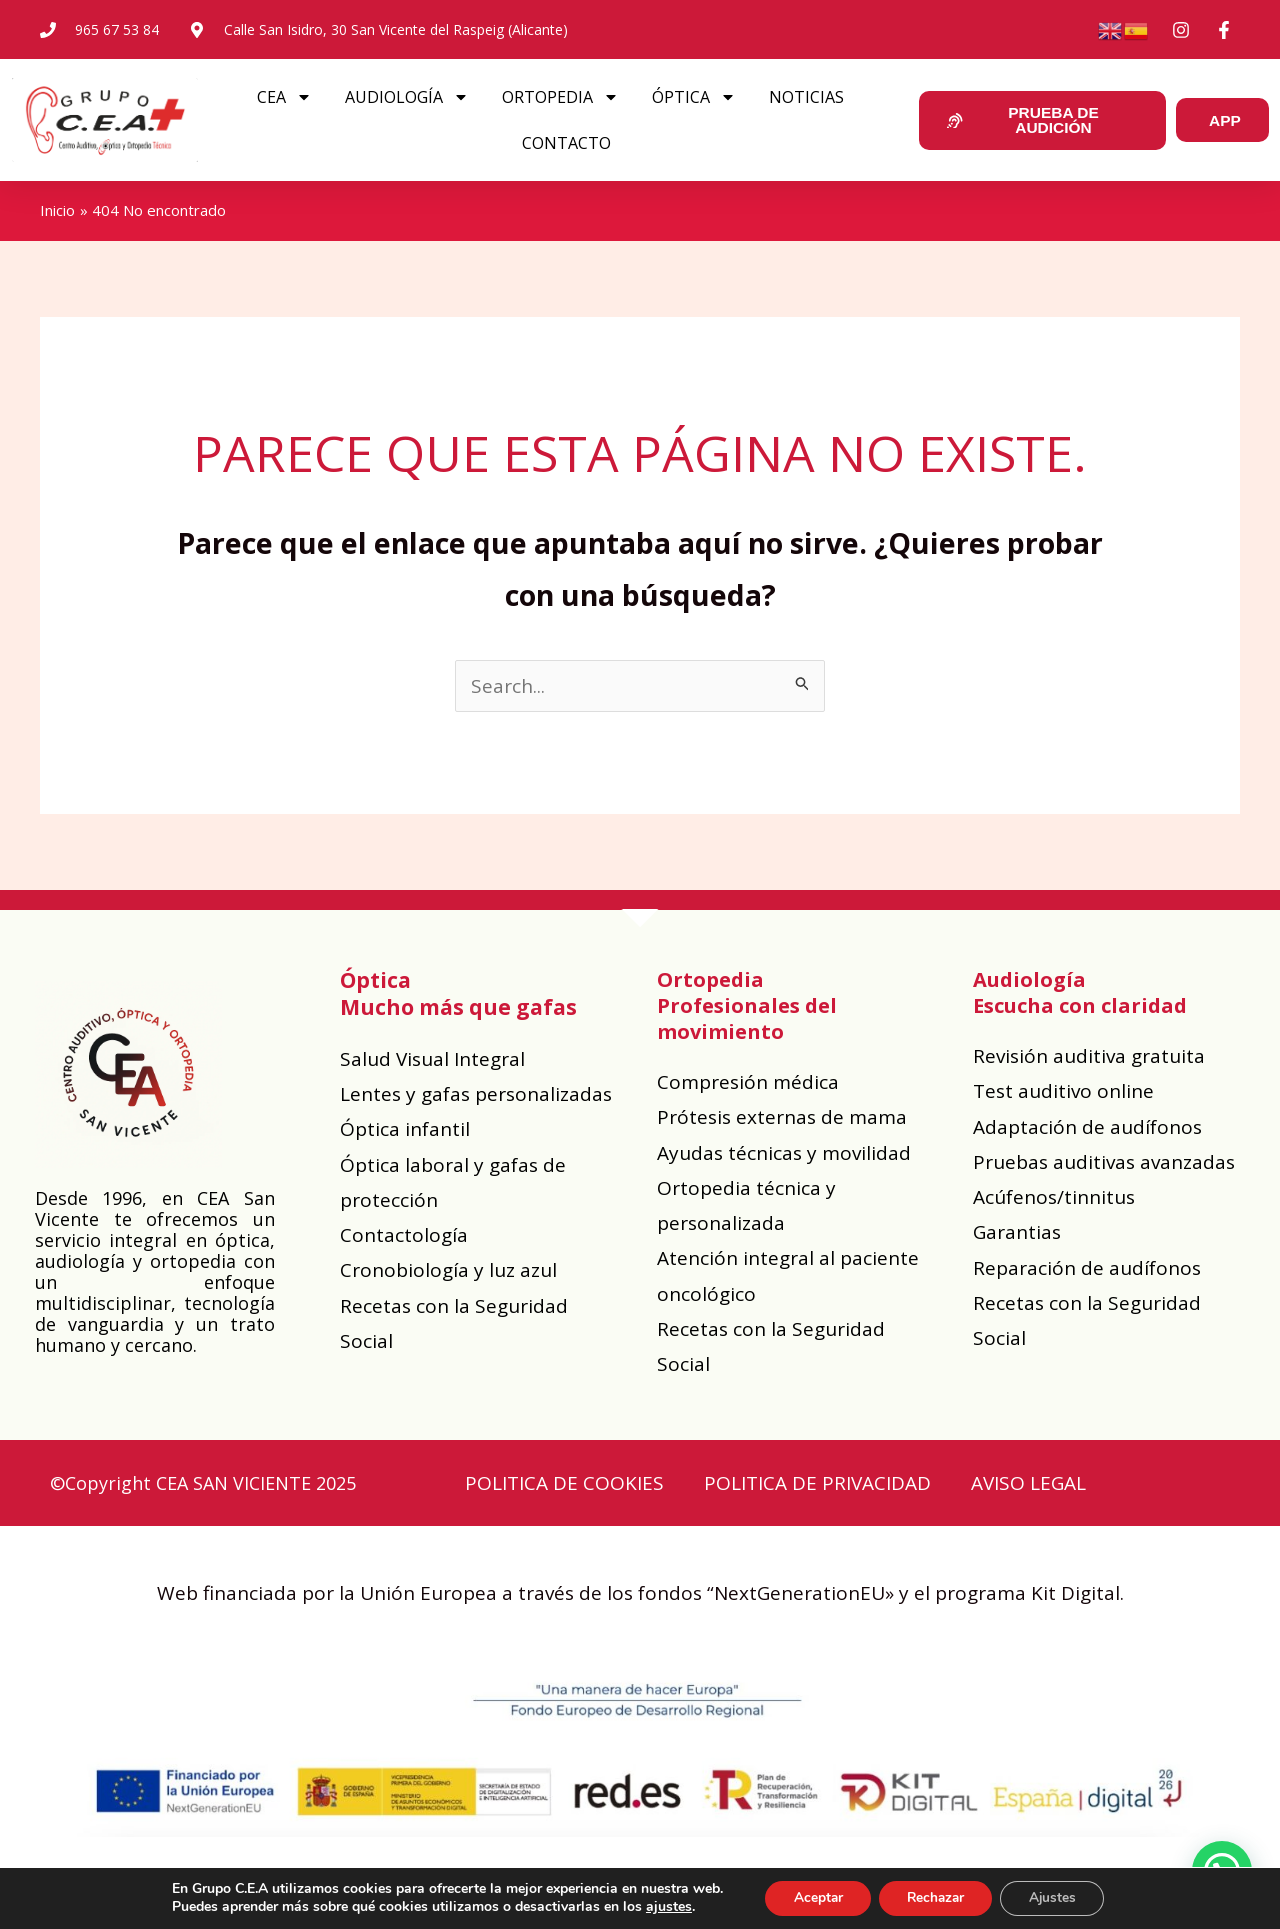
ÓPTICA (688, 97)
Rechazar (936, 1897)
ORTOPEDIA (554, 97)
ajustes (661, 1907)
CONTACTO (560, 143)
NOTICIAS (800, 97)
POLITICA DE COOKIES (564, 1483)
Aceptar (813, 1897)
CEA (278, 97)
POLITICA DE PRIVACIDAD (817, 1483)
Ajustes (1058, 1897)
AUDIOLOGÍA (401, 97)
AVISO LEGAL (1028, 1483)
